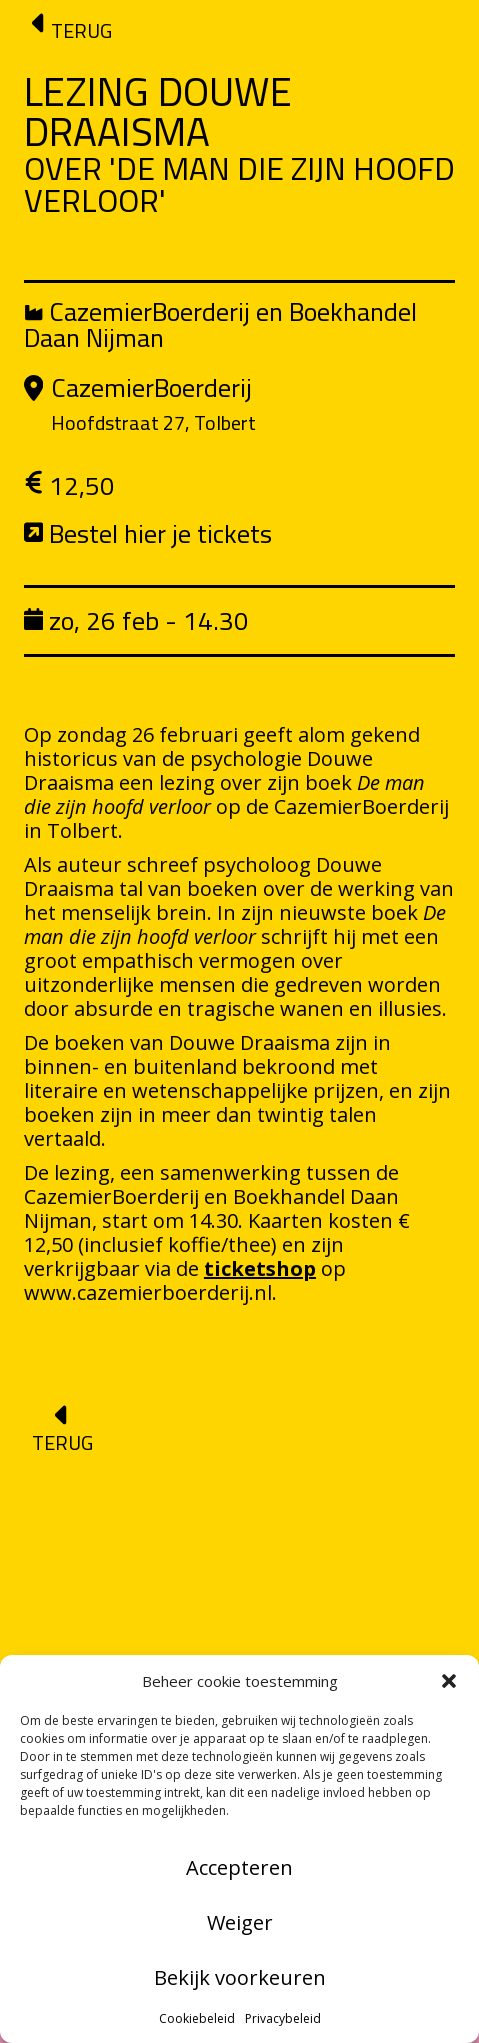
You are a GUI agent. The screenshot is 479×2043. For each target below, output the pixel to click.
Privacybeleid (283, 2018)
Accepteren (239, 1867)
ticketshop (260, 1268)
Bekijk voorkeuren (240, 1977)
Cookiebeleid (197, 2018)
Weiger (240, 1922)
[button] (449, 1681)
